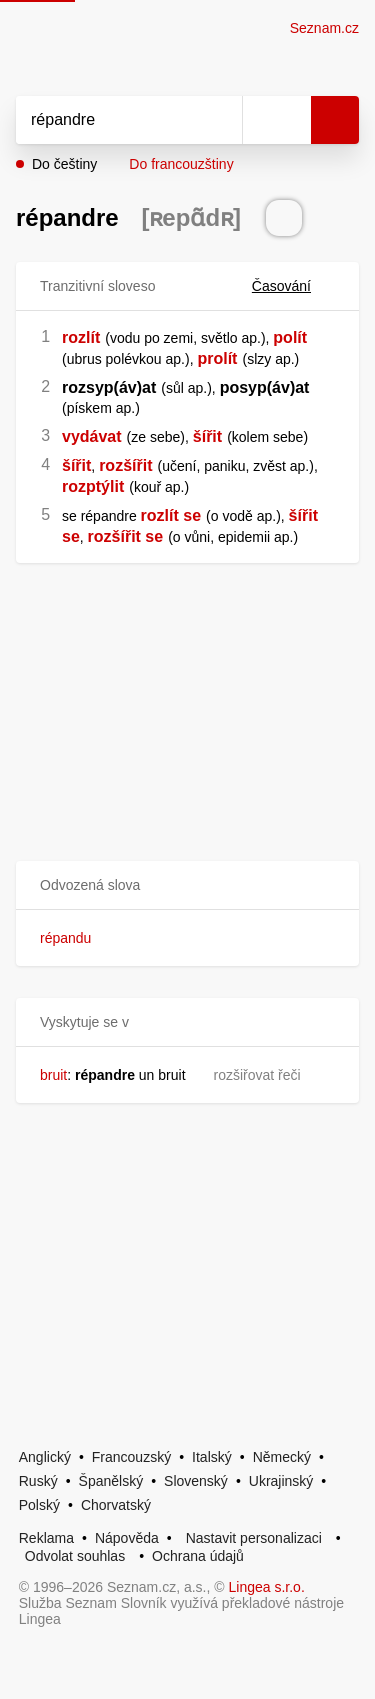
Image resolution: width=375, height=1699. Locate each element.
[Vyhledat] (107, 120)
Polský (39, 1505)
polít (290, 337)
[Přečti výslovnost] (284, 218)
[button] (187, 885)
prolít (217, 358)
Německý (282, 1457)
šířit (207, 436)
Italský (212, 1457)
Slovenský (196, 1481)
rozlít (81, 337)
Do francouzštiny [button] (181, 164)
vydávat (92, 436)
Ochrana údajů (198, 1556)
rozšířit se (126, 536)
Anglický (45, 1457)
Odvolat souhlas (75, 1556)
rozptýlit (93, 486)
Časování (293, 286)
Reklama (46, 1538)
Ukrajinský (281, 1481)
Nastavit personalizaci (254, 1538)
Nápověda (127, 1538)
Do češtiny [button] (64, 164)
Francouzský (131, 1457)
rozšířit (125, 465)
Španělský (111, 1481)
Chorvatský (116, 1505)
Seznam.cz (324, 28)
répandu (65, 938)
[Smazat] (220, 120)
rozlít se (171, 515)
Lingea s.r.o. (267, 1587)
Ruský (38, 1481)
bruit (53, 1075)
